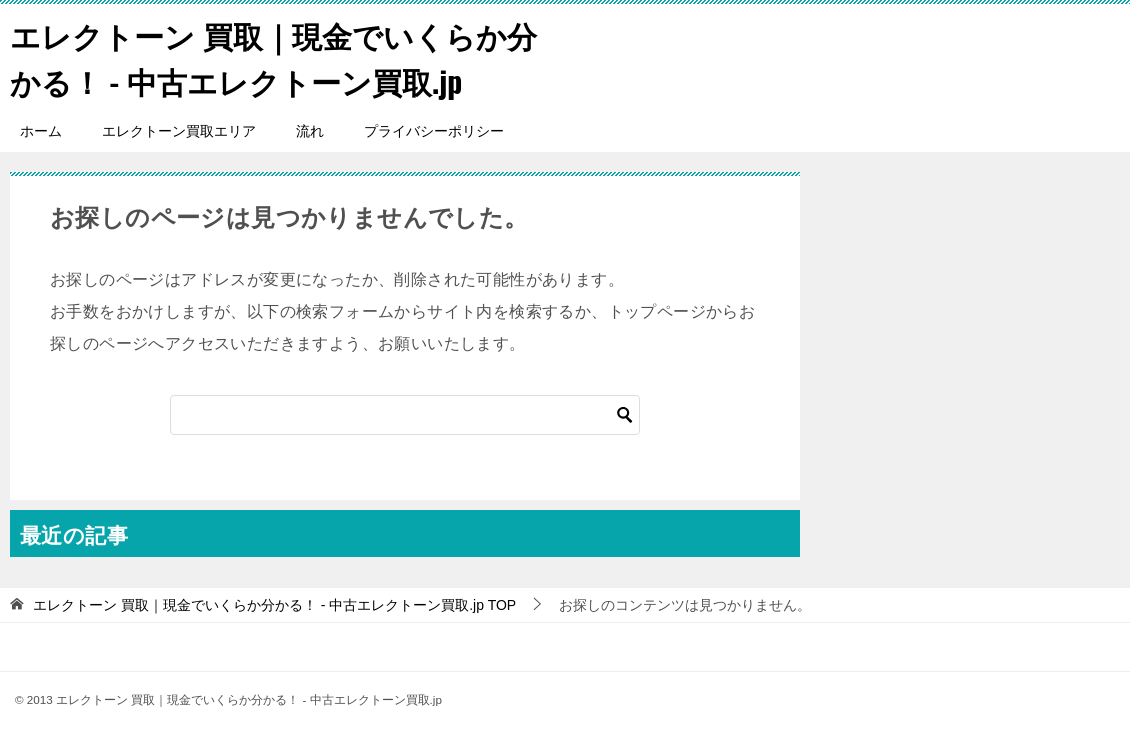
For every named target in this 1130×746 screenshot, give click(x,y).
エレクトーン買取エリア (179, 130)
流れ (310, 130)
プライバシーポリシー (434, 130)
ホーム (41, 130)
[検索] (405, 414)
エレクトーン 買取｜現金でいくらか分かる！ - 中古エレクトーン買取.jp (273, 57)
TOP (274, 604)
